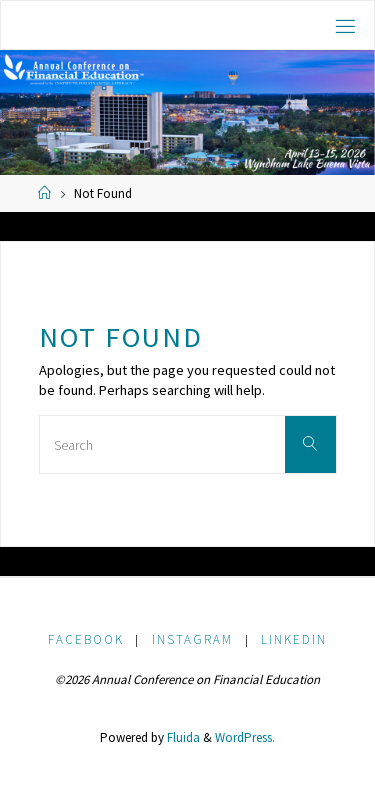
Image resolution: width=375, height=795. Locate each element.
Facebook (86, 639)
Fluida (182, 737)
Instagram (192, 639)
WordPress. (245, 737)
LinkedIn (294, 639)
